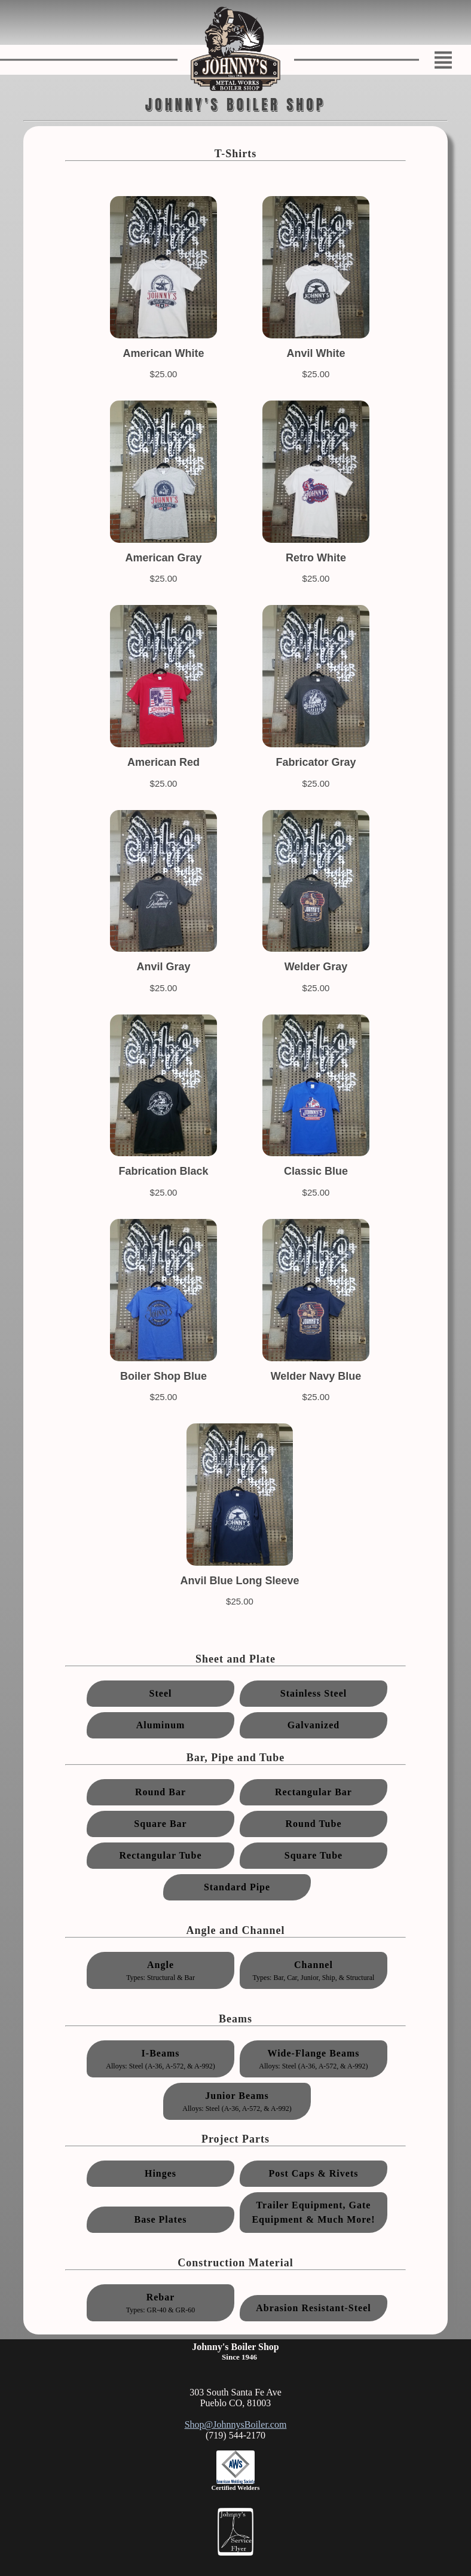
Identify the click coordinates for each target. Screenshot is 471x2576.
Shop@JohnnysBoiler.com (236, 2424)
